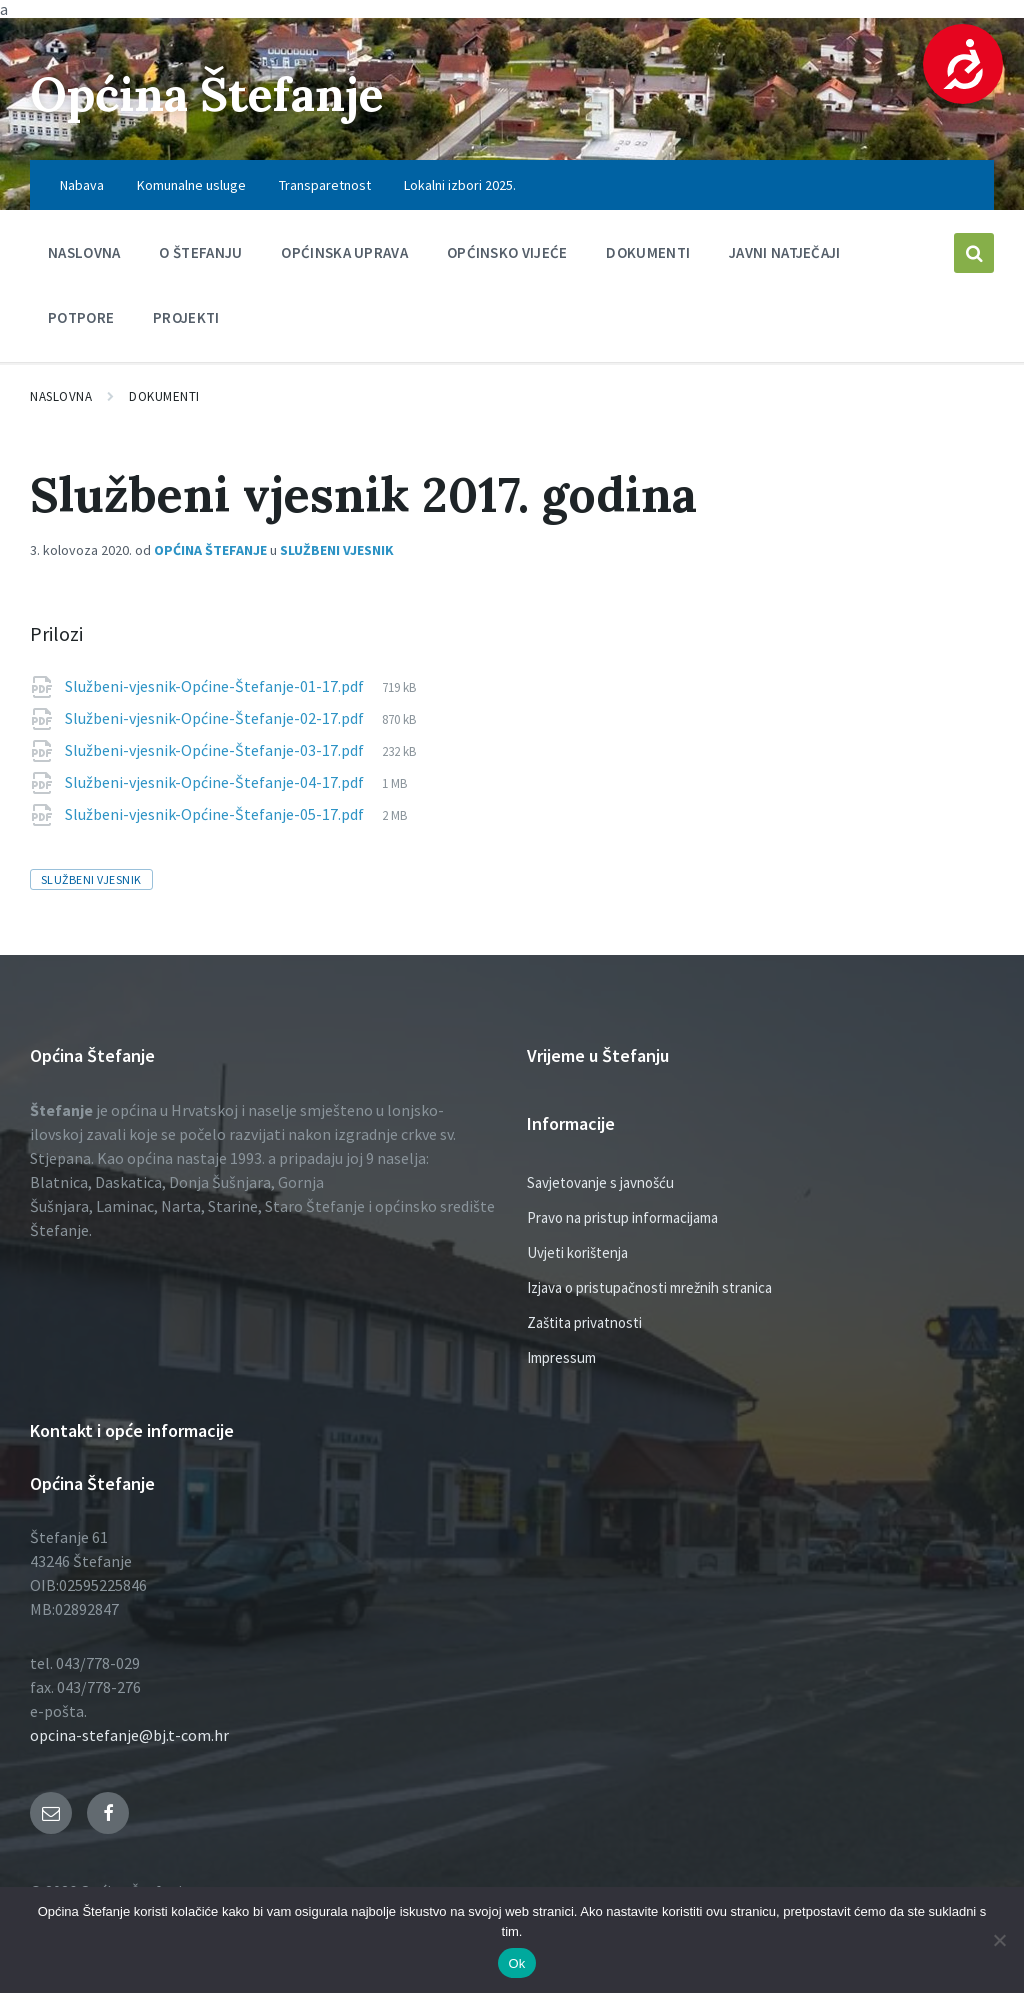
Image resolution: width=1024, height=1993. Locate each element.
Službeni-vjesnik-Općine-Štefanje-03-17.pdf (216, 750)
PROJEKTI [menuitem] (186, 317)
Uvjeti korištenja (577, 1252)
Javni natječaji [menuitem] (785, 252)
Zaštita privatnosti (584, 1322)
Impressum (561, 1357)
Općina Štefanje (212, 93)
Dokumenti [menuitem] (648, 252)
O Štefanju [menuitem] (200, 252)
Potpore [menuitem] (81, 317)
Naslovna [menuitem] (84, 252)
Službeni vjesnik (337, 550)
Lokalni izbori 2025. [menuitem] (460, 185)
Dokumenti (164, 396)
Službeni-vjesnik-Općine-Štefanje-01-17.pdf (216, 686)
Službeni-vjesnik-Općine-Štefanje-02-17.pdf (216, 718)
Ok (516, 1963)
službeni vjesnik (91, 879)
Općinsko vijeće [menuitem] (507, 252)
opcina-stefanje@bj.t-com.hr (129, 1735)
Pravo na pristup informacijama (622, 1217)
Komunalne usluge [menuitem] (191, 185)
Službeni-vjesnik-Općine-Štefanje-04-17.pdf (216, 782)
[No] (999, 1940)
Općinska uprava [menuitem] (344, 252)
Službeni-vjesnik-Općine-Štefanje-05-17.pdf (216, 814)
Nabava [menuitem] (82, 185)
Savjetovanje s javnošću (600, 1182)
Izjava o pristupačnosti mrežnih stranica (649, 1287)
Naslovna (61, 396)
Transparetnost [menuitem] (325, 185)
